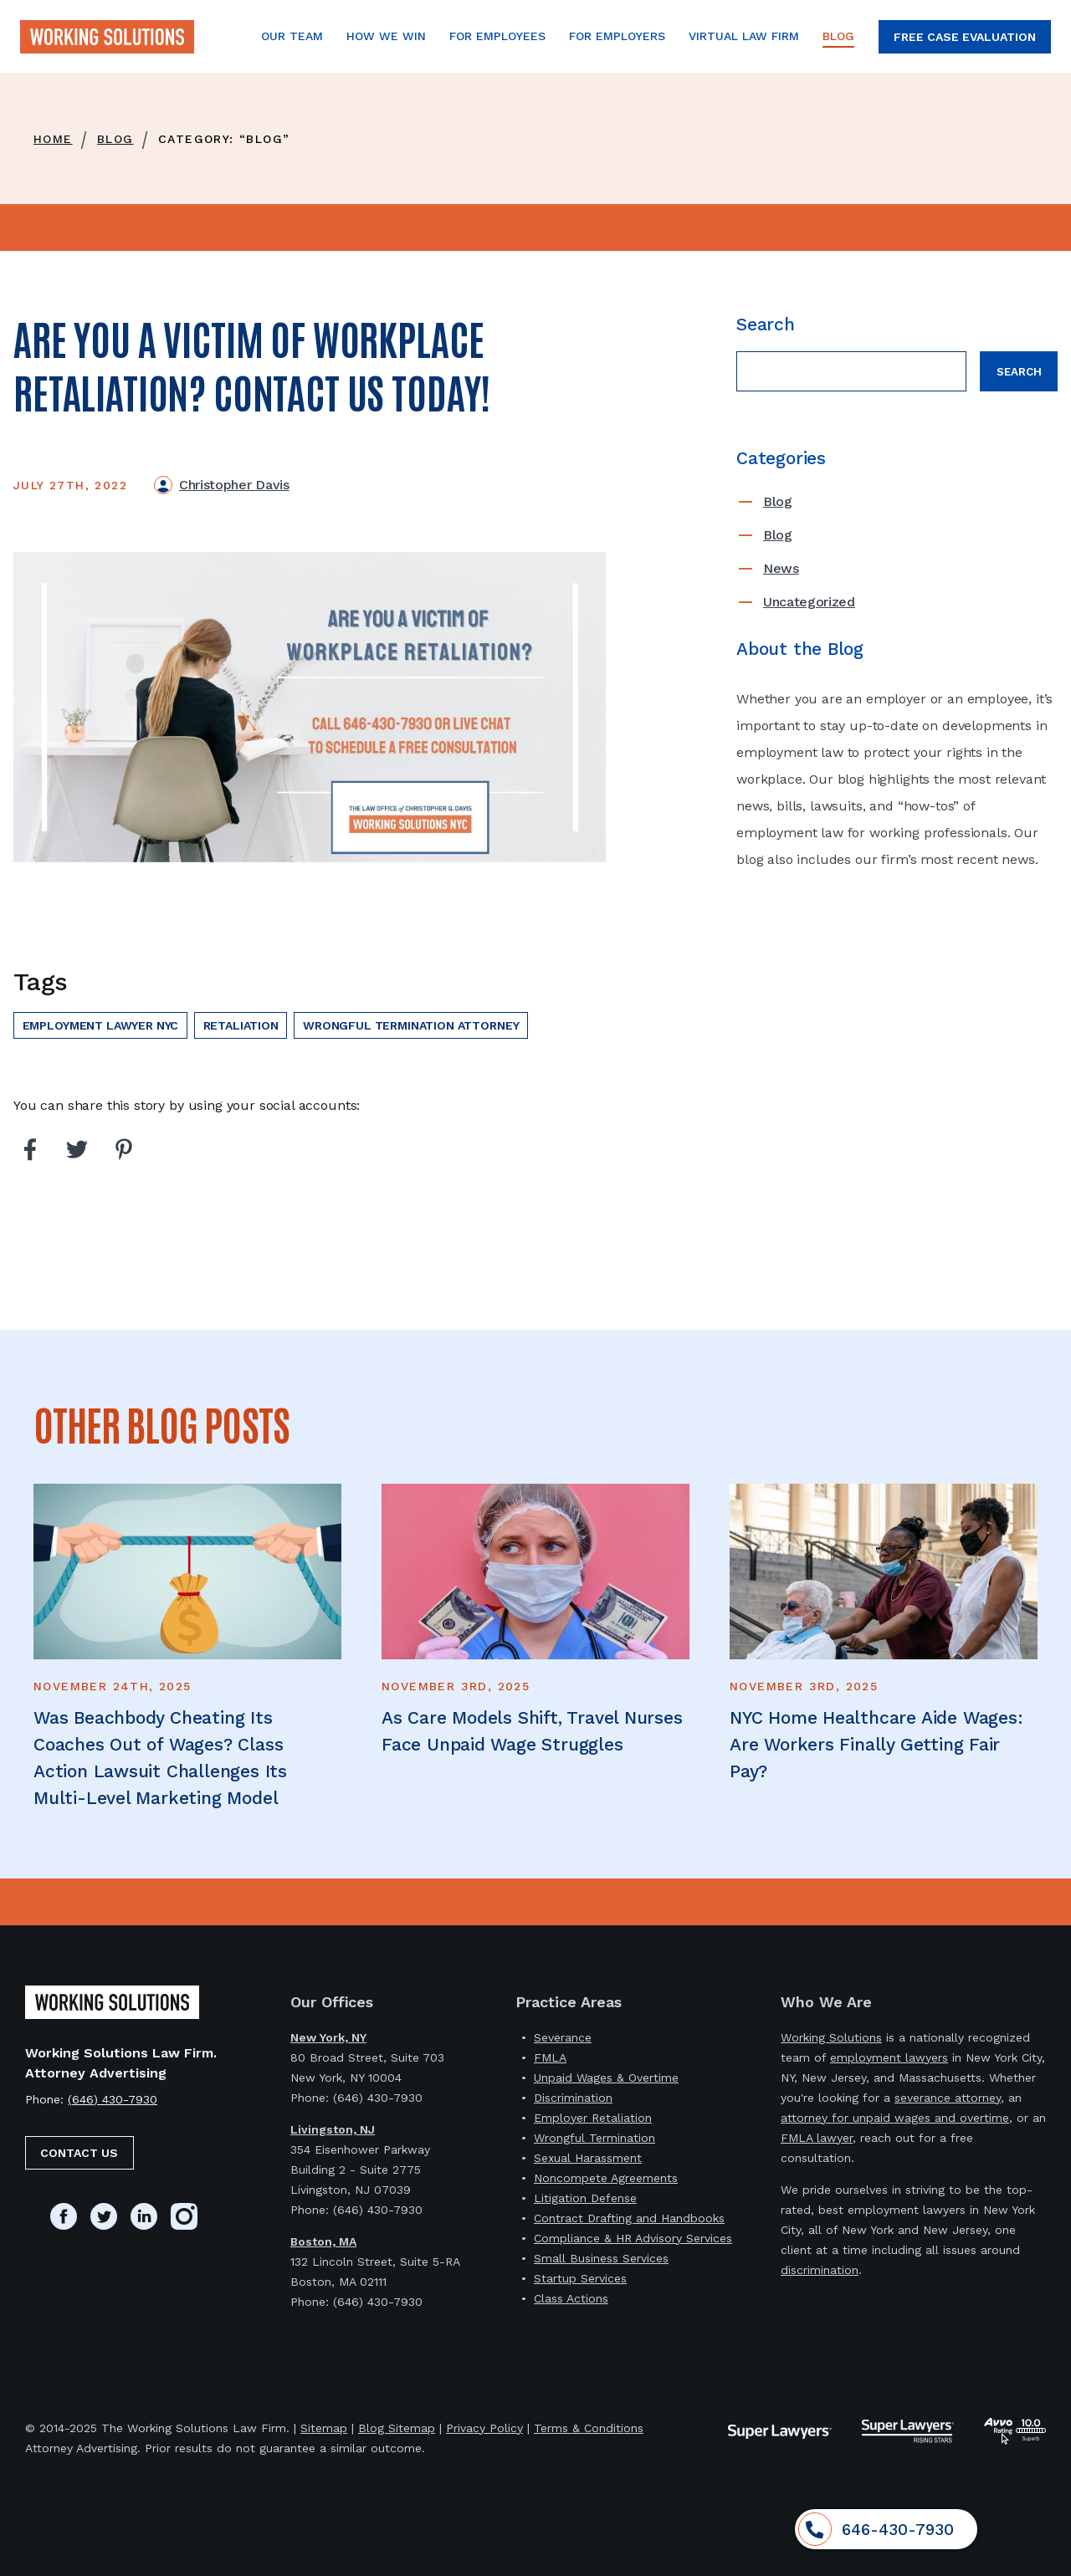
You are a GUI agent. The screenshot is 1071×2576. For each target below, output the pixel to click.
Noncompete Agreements (606, 2178)
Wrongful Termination (594, 2137)
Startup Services (580, 2278)
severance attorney (947, 2097)
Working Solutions (831, 2037)
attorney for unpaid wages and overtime (895, 2117)
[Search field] (851, 371)
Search (1019, 371)
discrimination (819, 2270)
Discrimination (573, 2097)
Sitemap (323, 2428)
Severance (563, 2037)
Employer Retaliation (593, 2117)
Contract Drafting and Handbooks (629, 2218)
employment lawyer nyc (101, 1025)
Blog (777, 501)
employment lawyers (889, 2057)
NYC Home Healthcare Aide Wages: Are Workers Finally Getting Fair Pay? (876, 1744)
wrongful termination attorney (411, 1025)
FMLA (550, 2057)
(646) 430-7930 (112, 2099)
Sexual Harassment (588, 2158)
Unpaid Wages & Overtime (606, 2077)
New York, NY (328, 2037)
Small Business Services (601, 2258)
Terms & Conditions (588, 2428)
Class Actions (571, 2298)
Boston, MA (323, 2241)
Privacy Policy (484, 2428)
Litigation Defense (585, 2198)
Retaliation (241, 1025)
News (781, 568)
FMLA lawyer (817, 2137)
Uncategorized (809, 602)
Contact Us (79, 2152)
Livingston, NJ (332, 2129)
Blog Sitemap (396, 2428)
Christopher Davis (234, 485)
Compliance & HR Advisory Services (633, 2238)
